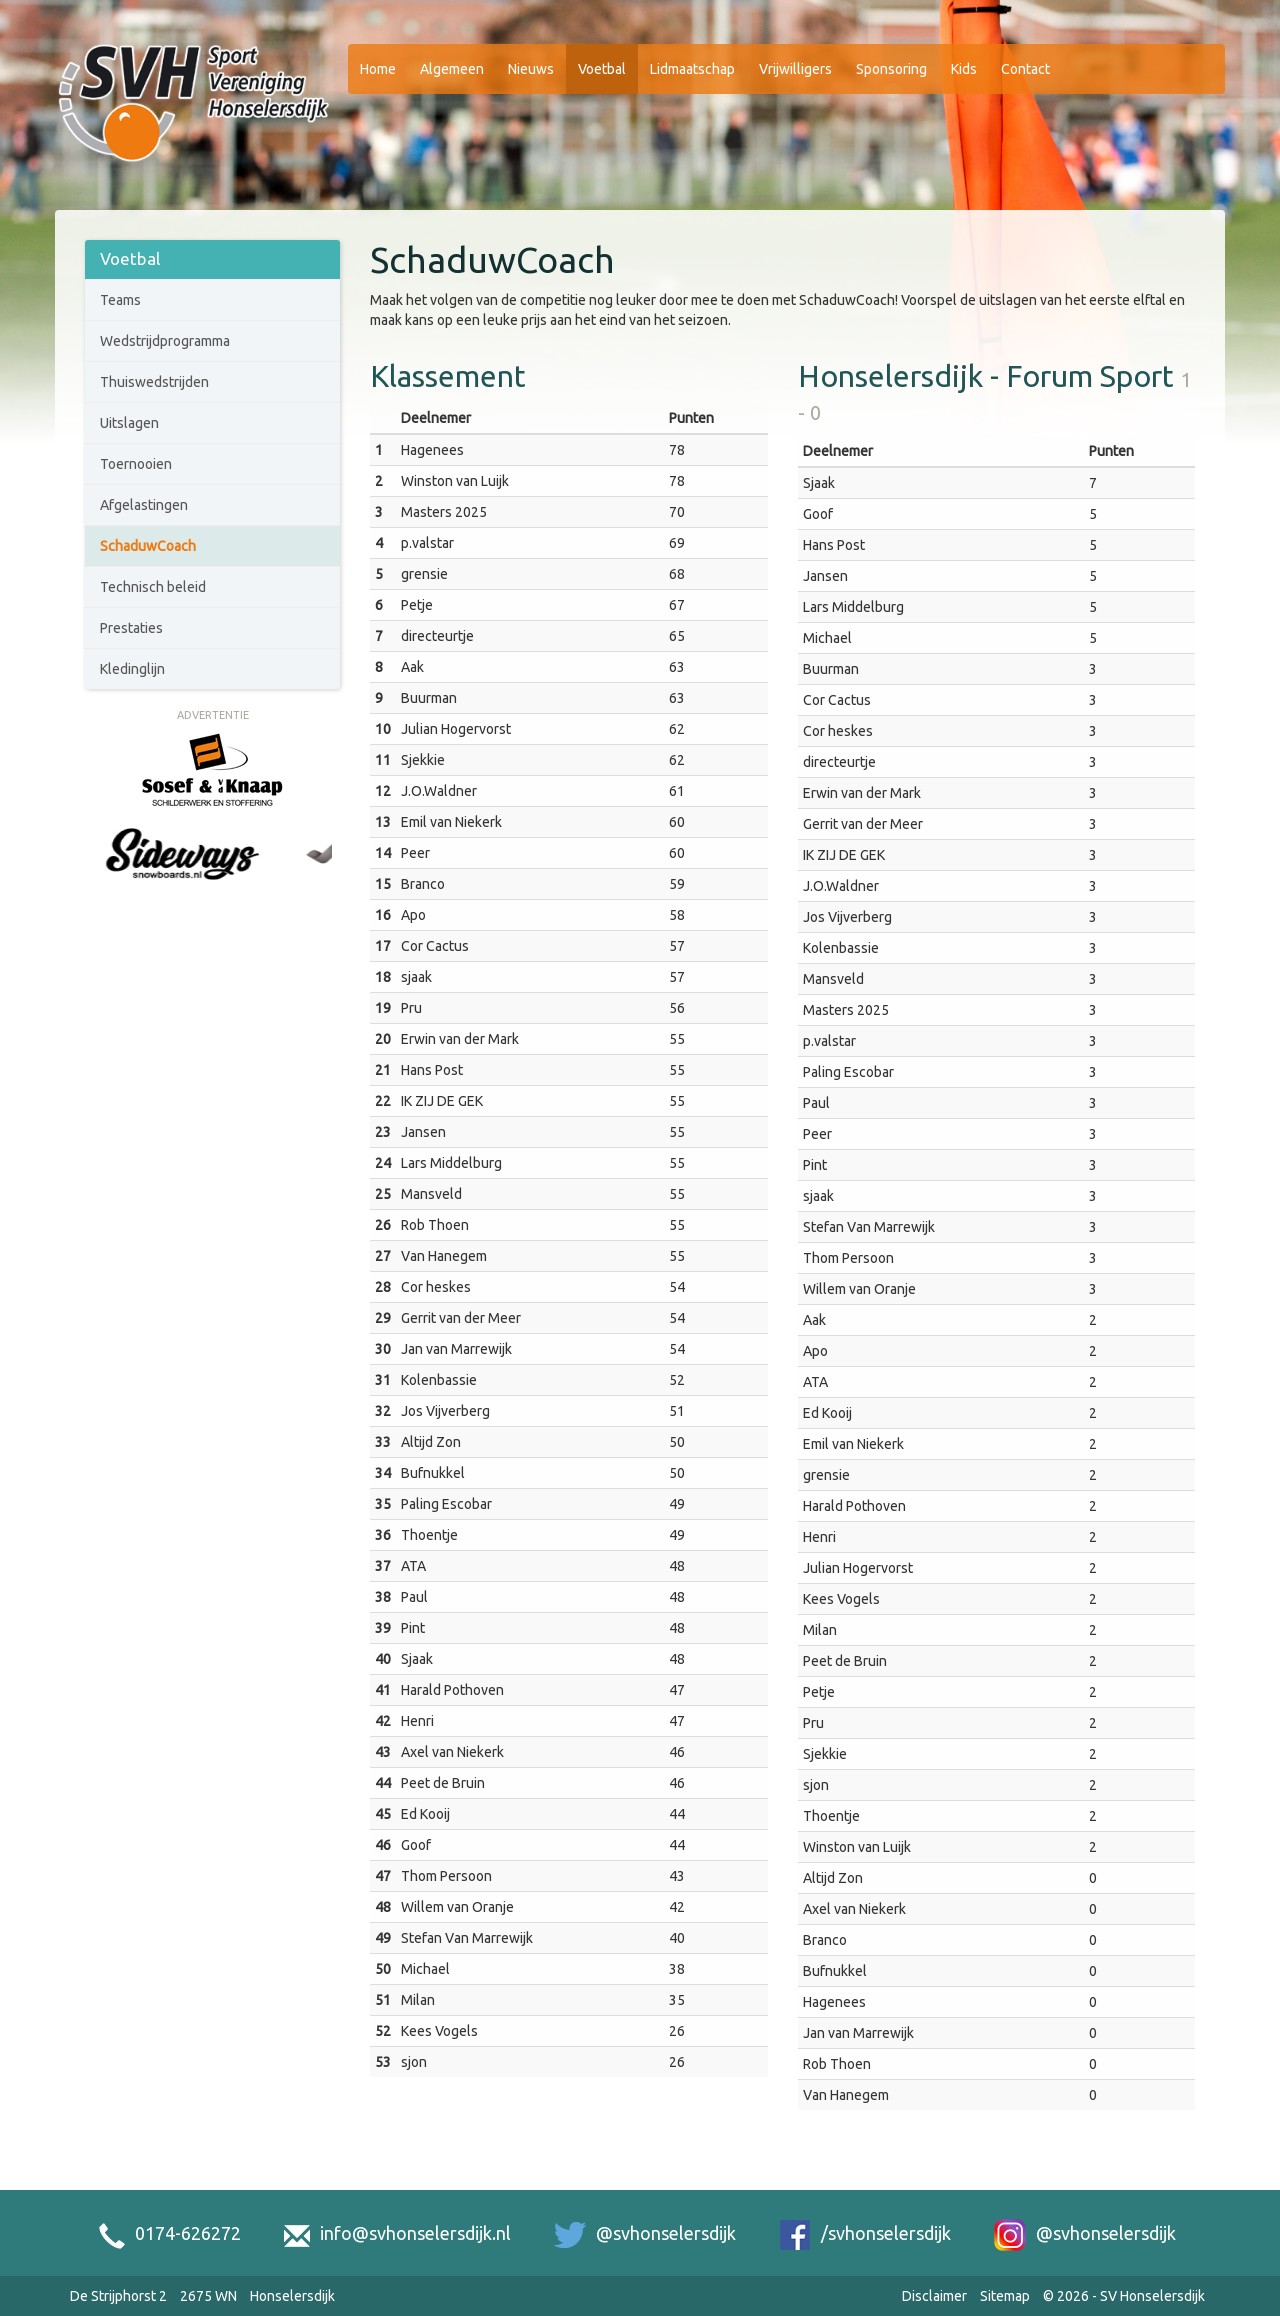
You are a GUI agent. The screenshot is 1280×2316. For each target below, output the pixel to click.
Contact (1025, 69)
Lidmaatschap (692, 69)
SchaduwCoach (148, 546)
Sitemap (1005, 2296)
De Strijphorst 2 (118, 2296)
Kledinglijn (132, 669)
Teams (120, 300)
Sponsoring (891, 69)
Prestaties (131, 628)
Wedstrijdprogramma (165, 341)
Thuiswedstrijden (154, 382)
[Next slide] (322, 876)
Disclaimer (934, 2296)
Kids (964, 69)
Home (378, 69)
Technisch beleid (153, 587)
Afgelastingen (144, 505)
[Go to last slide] (103, 876)
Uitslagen (129, 423)
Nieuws (531, 69)
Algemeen (452, 69)
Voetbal (602, 69)
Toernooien (136, 464)
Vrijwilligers (795, 69)
